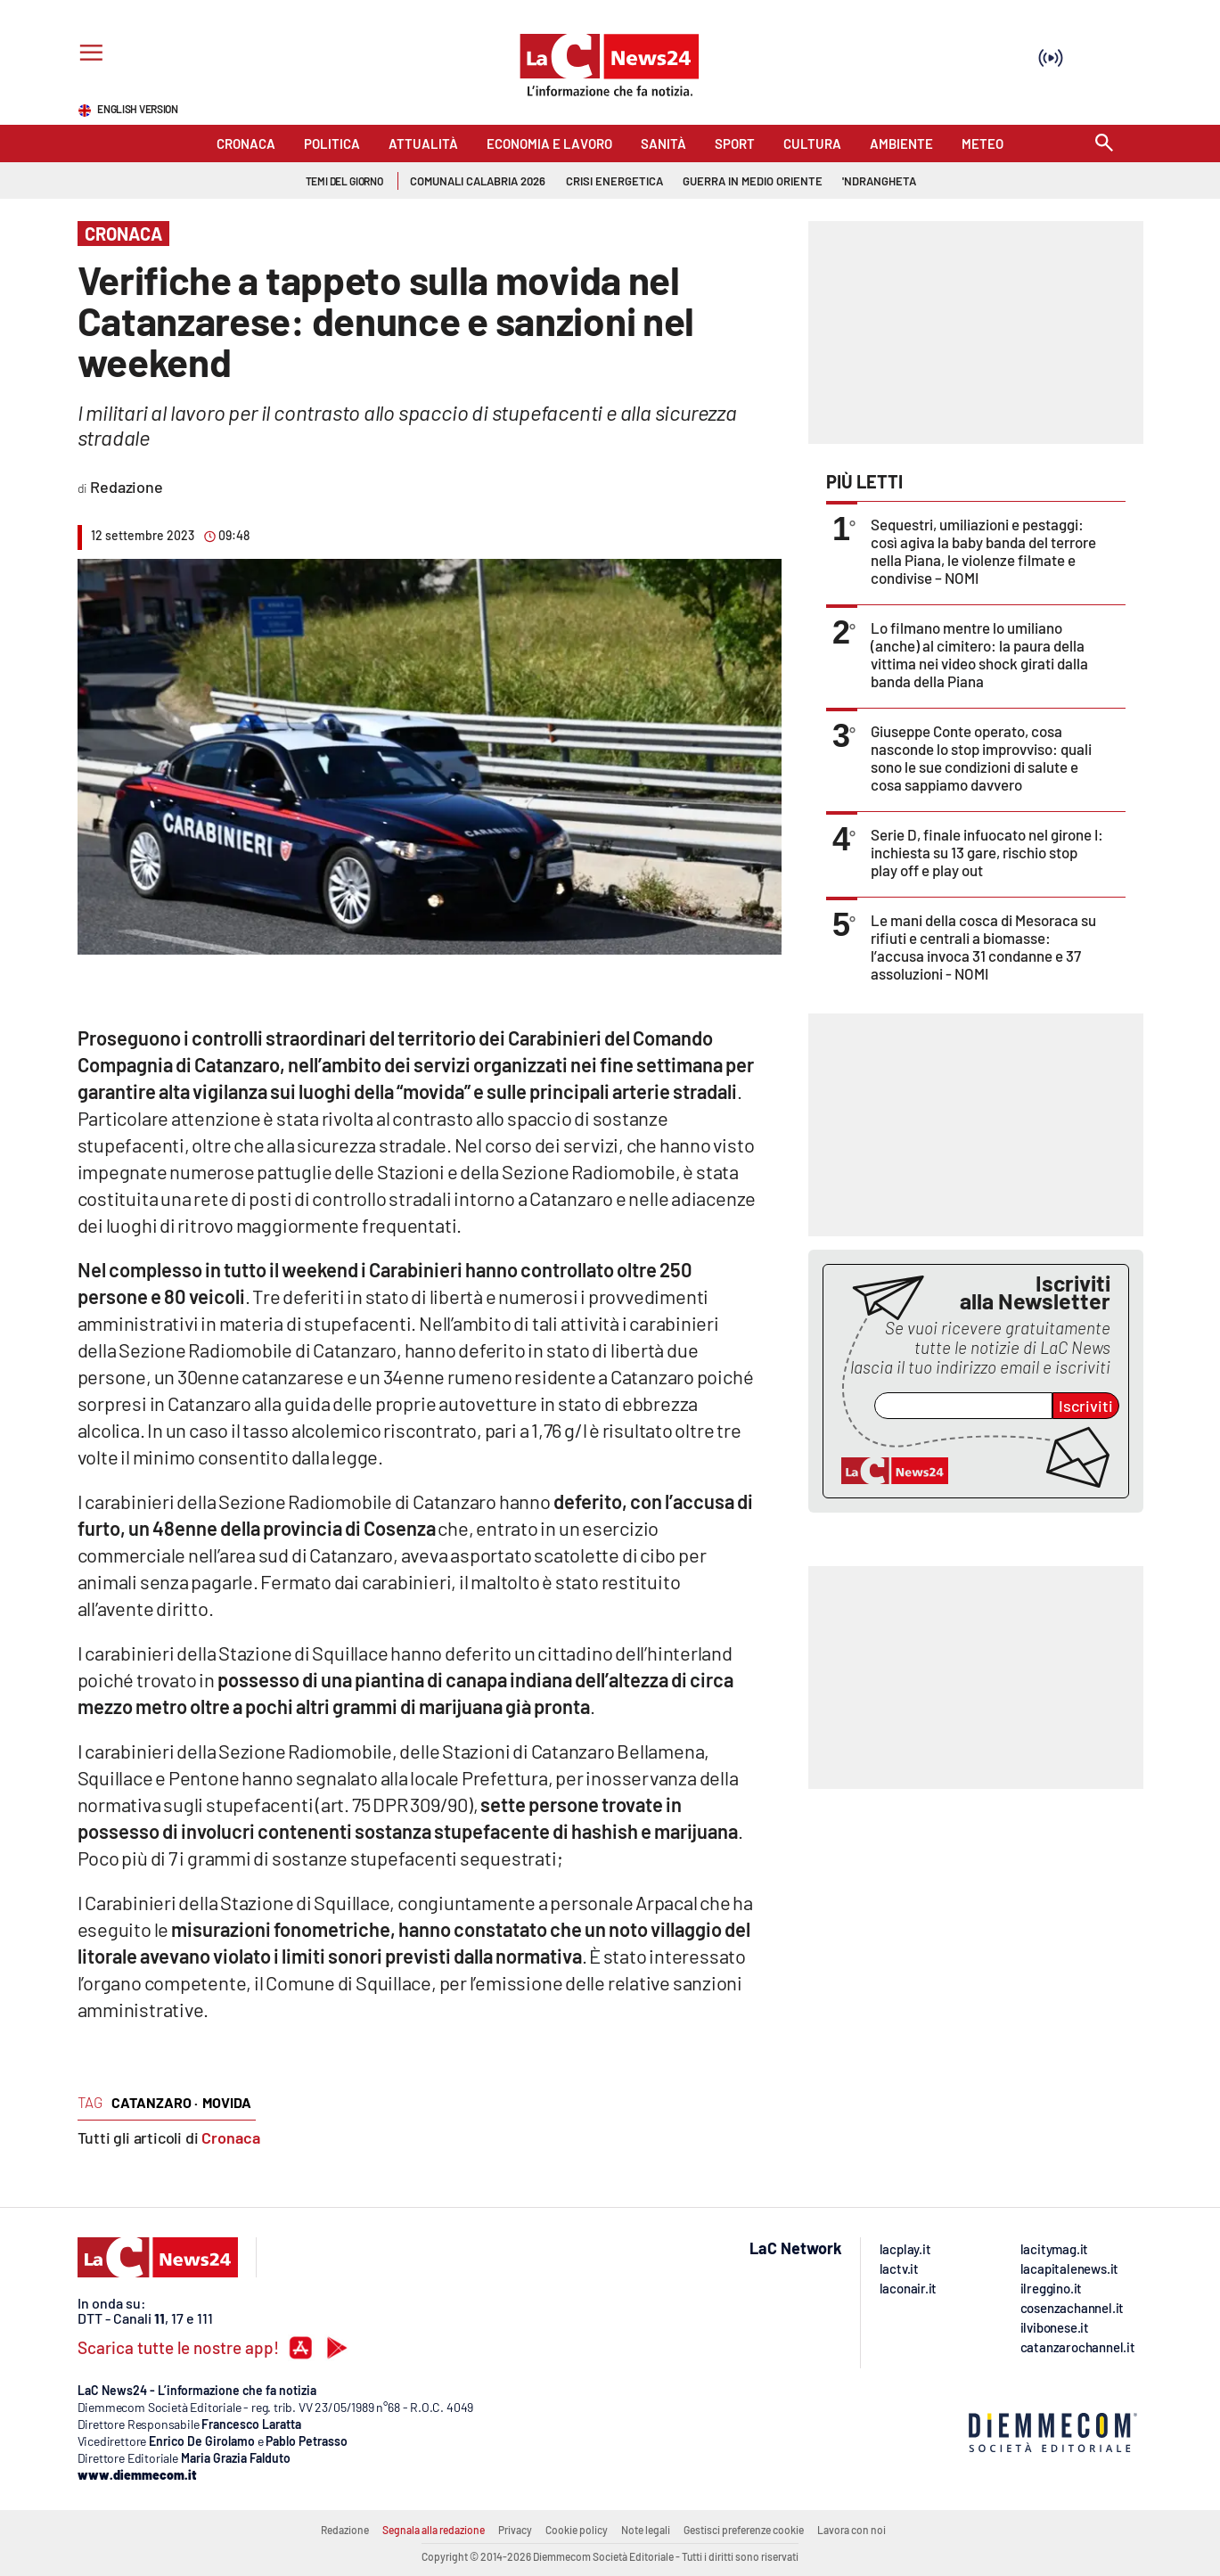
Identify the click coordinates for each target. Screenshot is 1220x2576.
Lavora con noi (851, 2529)
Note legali (645, 2529)
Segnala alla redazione (433, 2529)
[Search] (1104, 144)
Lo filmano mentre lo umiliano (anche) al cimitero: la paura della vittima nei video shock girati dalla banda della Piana (979, 654)
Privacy (515, 2529)
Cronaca (230, 2137)
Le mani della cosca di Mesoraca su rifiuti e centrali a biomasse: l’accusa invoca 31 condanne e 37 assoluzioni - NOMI (983, 946)
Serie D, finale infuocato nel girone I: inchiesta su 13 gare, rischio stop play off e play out (987, 852)
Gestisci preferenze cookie (744, 2529)
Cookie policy (576, 2529)
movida (226, 2102)
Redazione (345, 2529)
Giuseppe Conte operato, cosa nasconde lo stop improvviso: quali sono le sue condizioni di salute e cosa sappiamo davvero (981, 757)
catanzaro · (154, 2102)
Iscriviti (1086, 1405)
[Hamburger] (88, 55)
